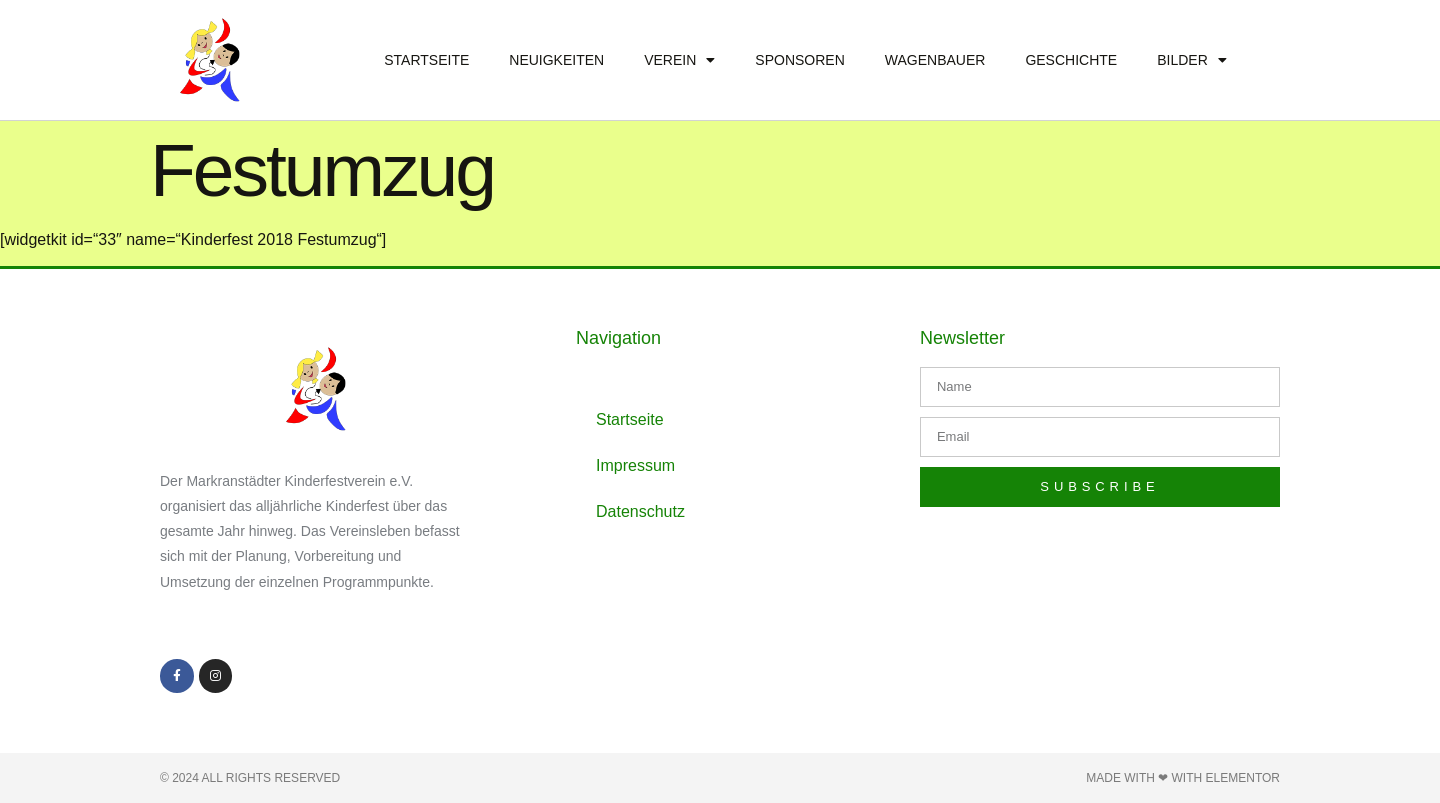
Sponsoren (799, 60)
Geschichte (1071, 60)
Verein (679, 60)
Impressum (635, 465)
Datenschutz (640, 511)
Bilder (1192, 60)
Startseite (426, 60)
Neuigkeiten (556, 60)
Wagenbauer (935, 60)
